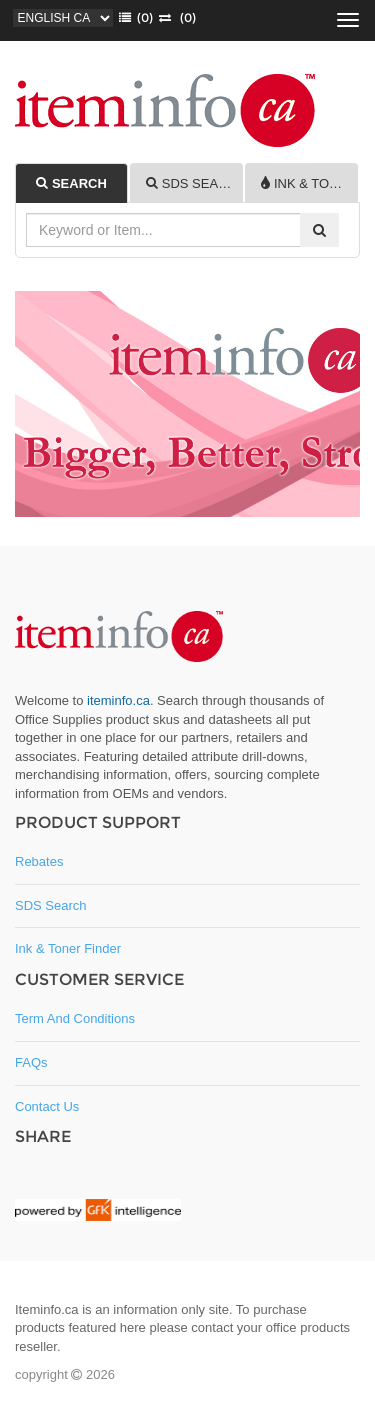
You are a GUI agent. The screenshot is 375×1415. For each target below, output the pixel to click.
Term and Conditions (75, 1018)
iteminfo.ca (118, 700)
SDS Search (51, 905)
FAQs (31, 1062)
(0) (174, 17)
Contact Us (47, 1106)
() (133, 17)
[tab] (71, 183)
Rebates (39, 861)
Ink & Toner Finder (68, 948)
